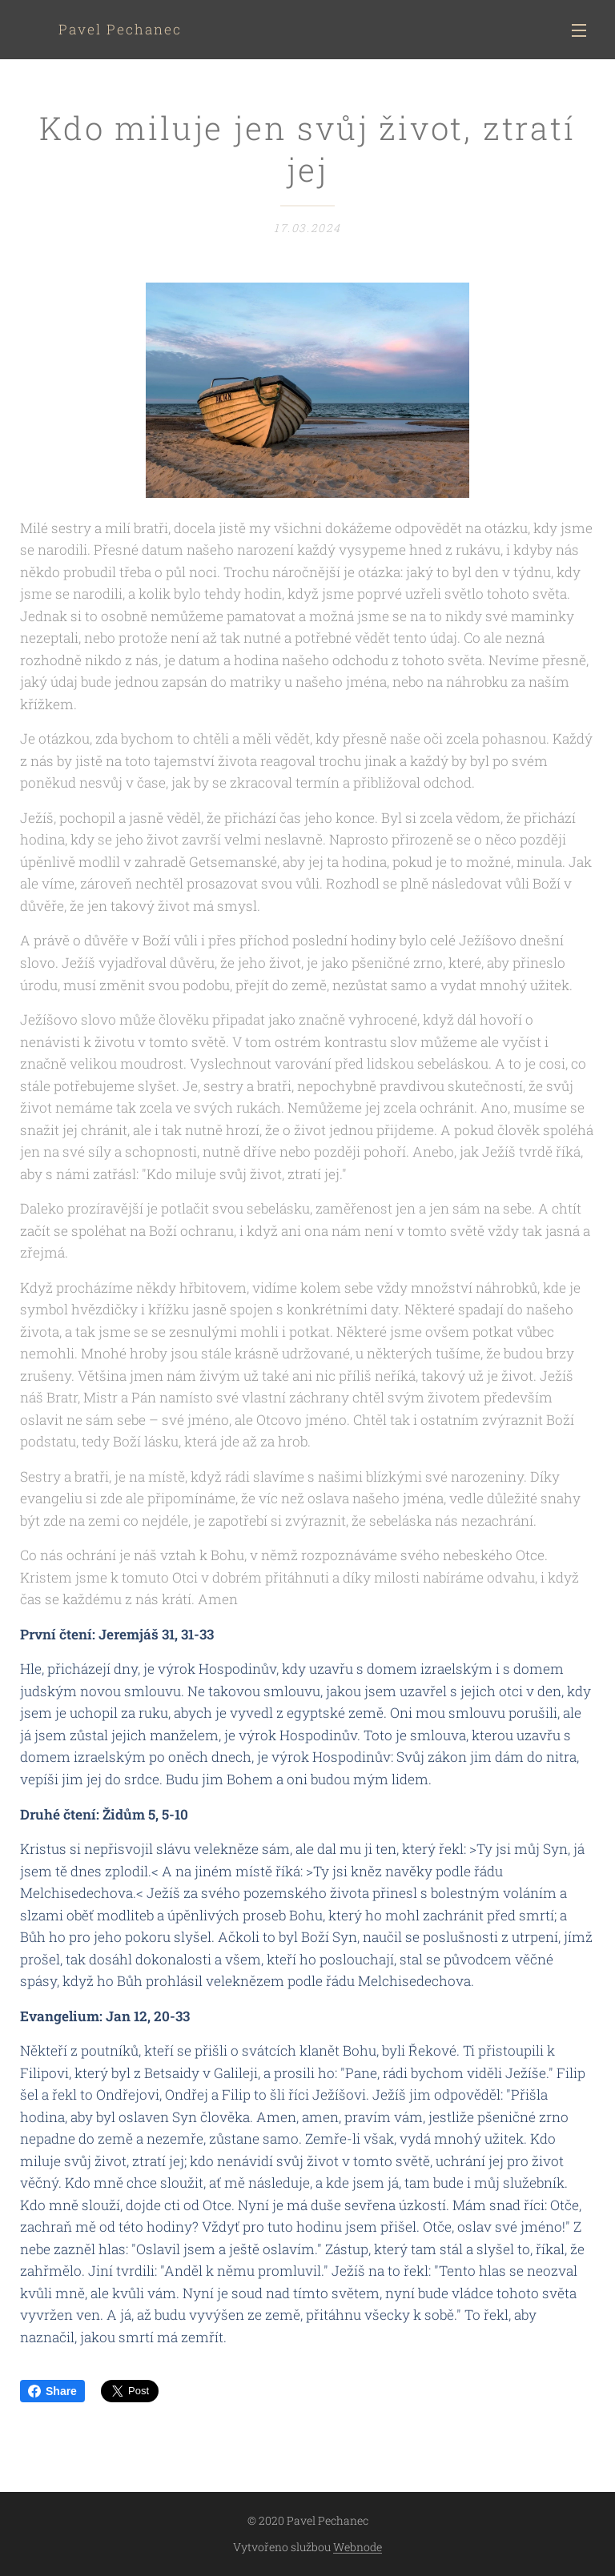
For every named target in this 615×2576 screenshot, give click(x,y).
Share (52, 2391)
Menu (579, 30)
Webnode (357, 2546)
